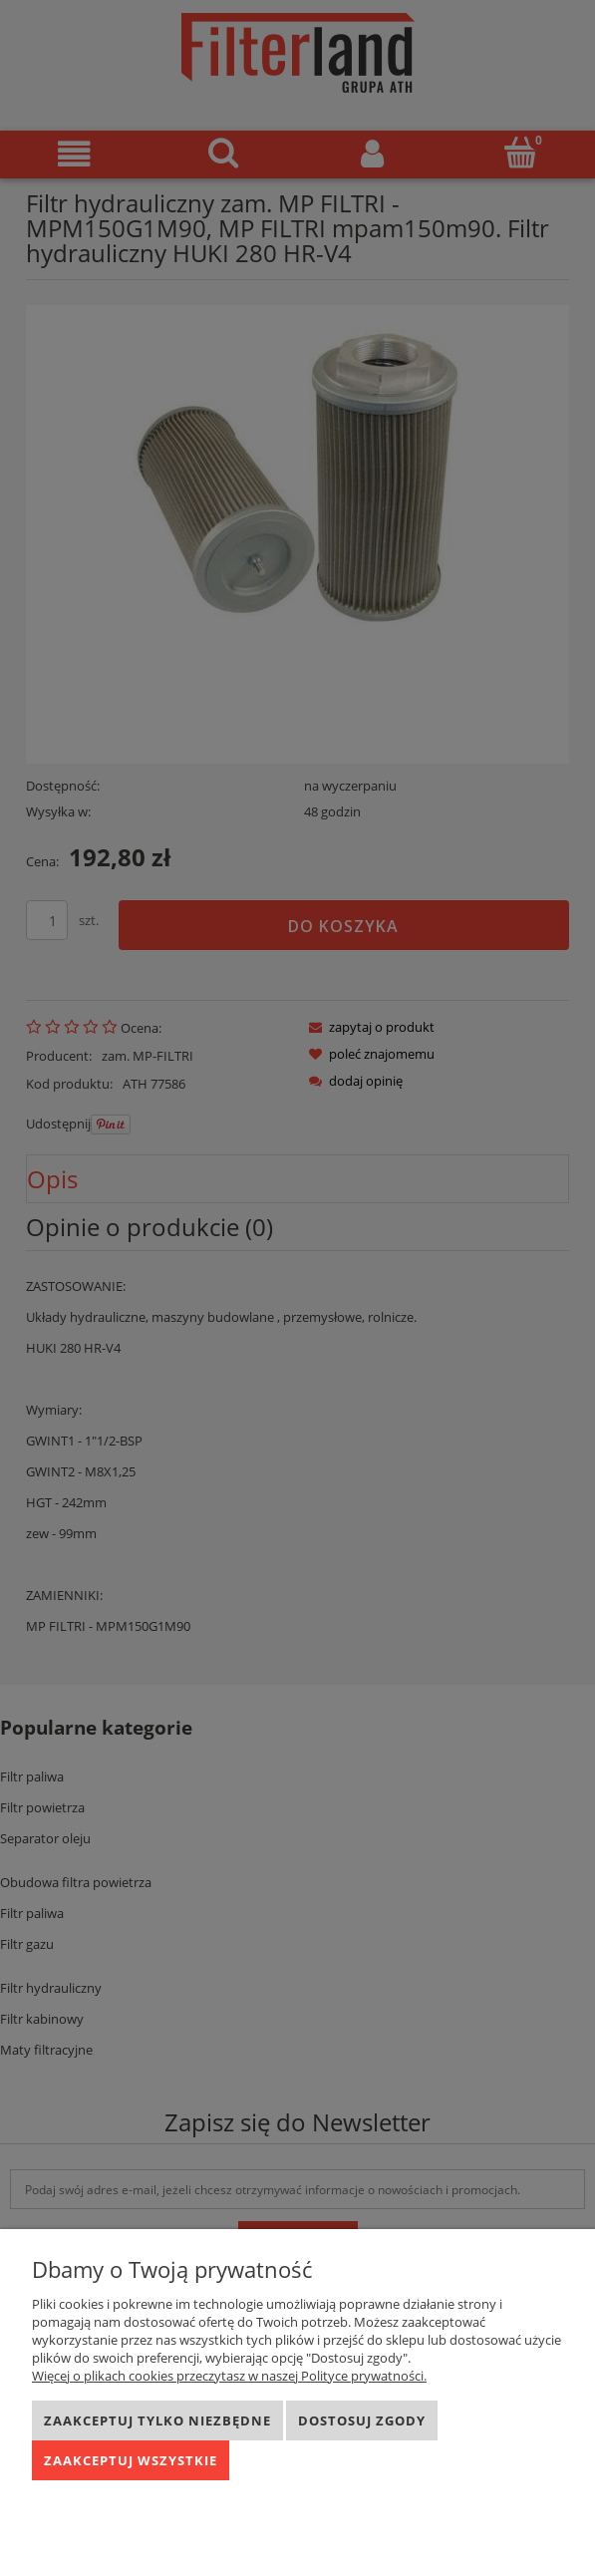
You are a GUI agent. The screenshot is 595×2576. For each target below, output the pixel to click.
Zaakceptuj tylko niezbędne (157, 2420)
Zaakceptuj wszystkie (130, 2460)
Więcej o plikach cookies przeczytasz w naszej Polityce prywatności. (229, 2376)
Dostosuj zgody (362, 2420)
